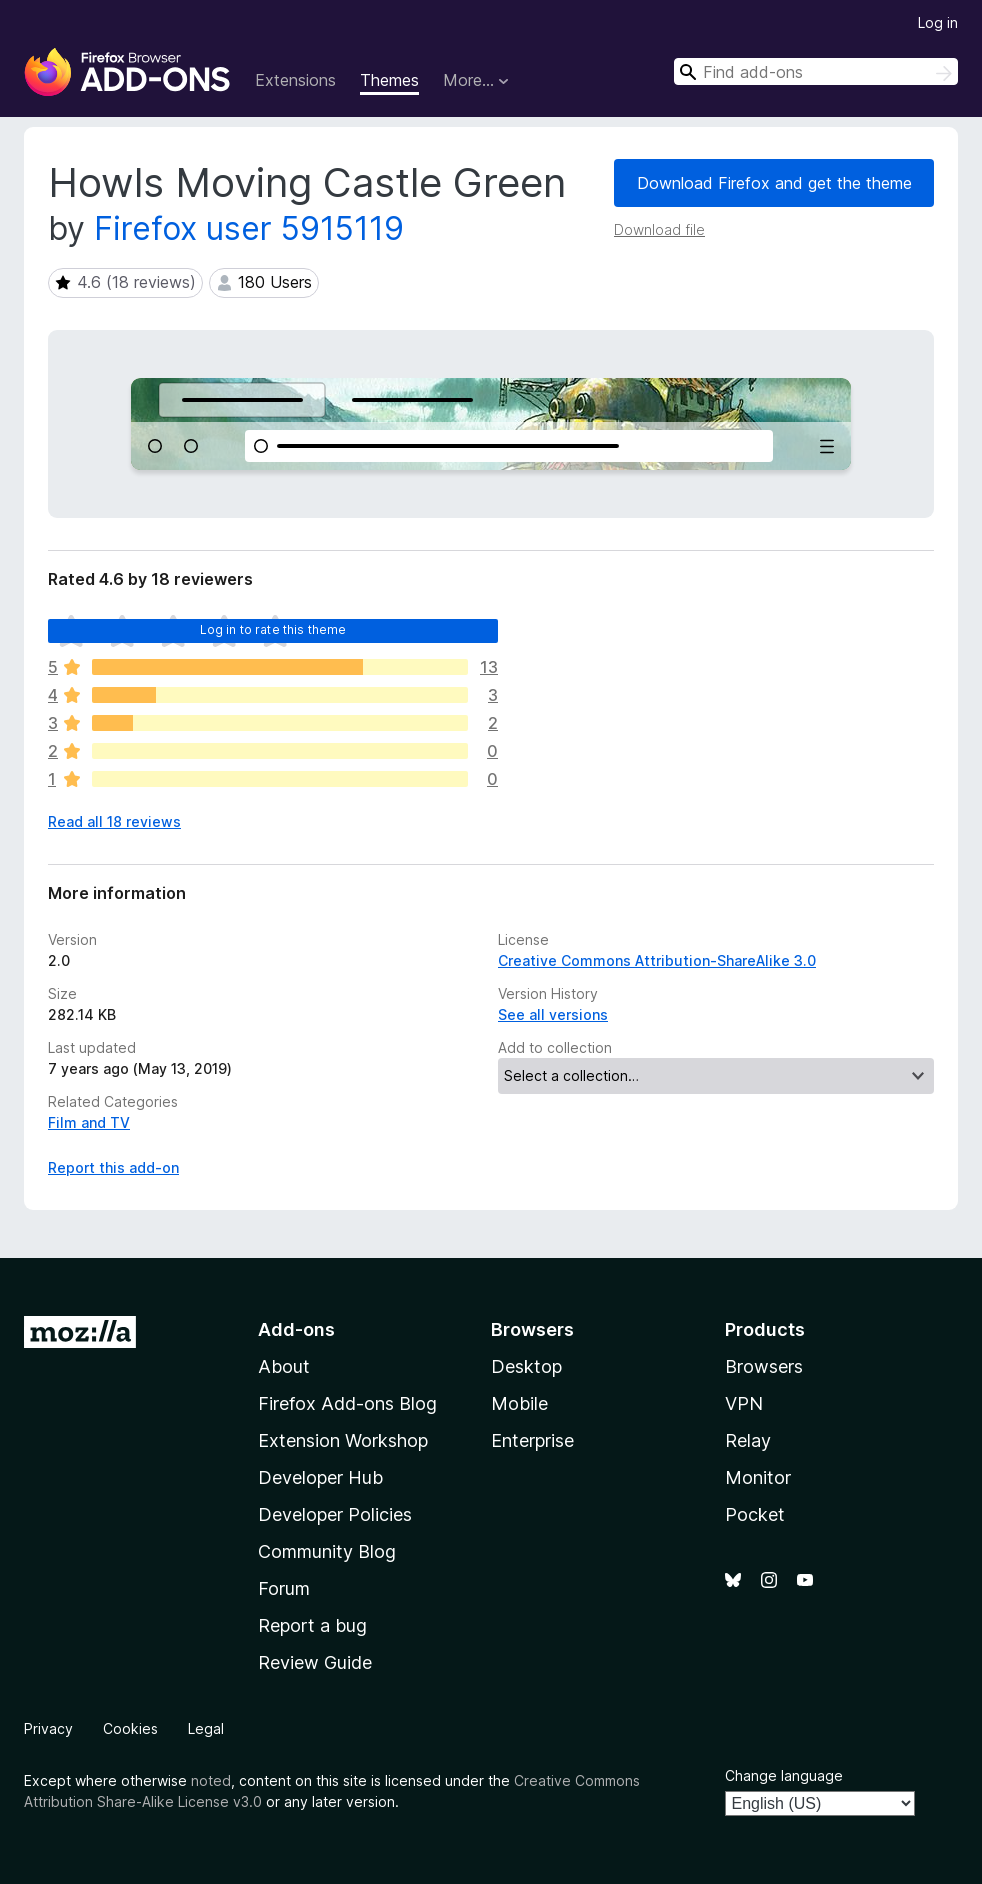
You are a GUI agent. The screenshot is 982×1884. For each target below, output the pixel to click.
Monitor (758, 1477)
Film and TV (89, 1122)
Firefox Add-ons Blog (347, 1403)
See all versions (553, 1014)
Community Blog (327, 1551)
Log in (938, 22)
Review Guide (315, 1662)
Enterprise (532, 1440)
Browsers (764, 1366)
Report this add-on (113, 1167)
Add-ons (296, 1329)
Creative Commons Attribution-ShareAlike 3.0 (657, 960)
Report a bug (312, 1625)
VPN (744, 1403)
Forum (284, 1588)
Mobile (519, 1403)
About (284, 1366)
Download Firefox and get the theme (774, 183)
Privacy (48, 1728)
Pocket (755, 1514)
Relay (748, 1440)
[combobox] (816, 71)
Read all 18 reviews (114, 821)
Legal (206, 1728)
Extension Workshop (343, 1440)
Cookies (130, 1728)
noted (211, 1780)
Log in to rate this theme (273, 629)
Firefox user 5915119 (249, 228)
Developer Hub (320, 1477)
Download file (659, 229)
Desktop (526, 1366)
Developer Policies (335, 1514)
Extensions (295, 80)
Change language (784, 1775)
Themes (389, 80)
